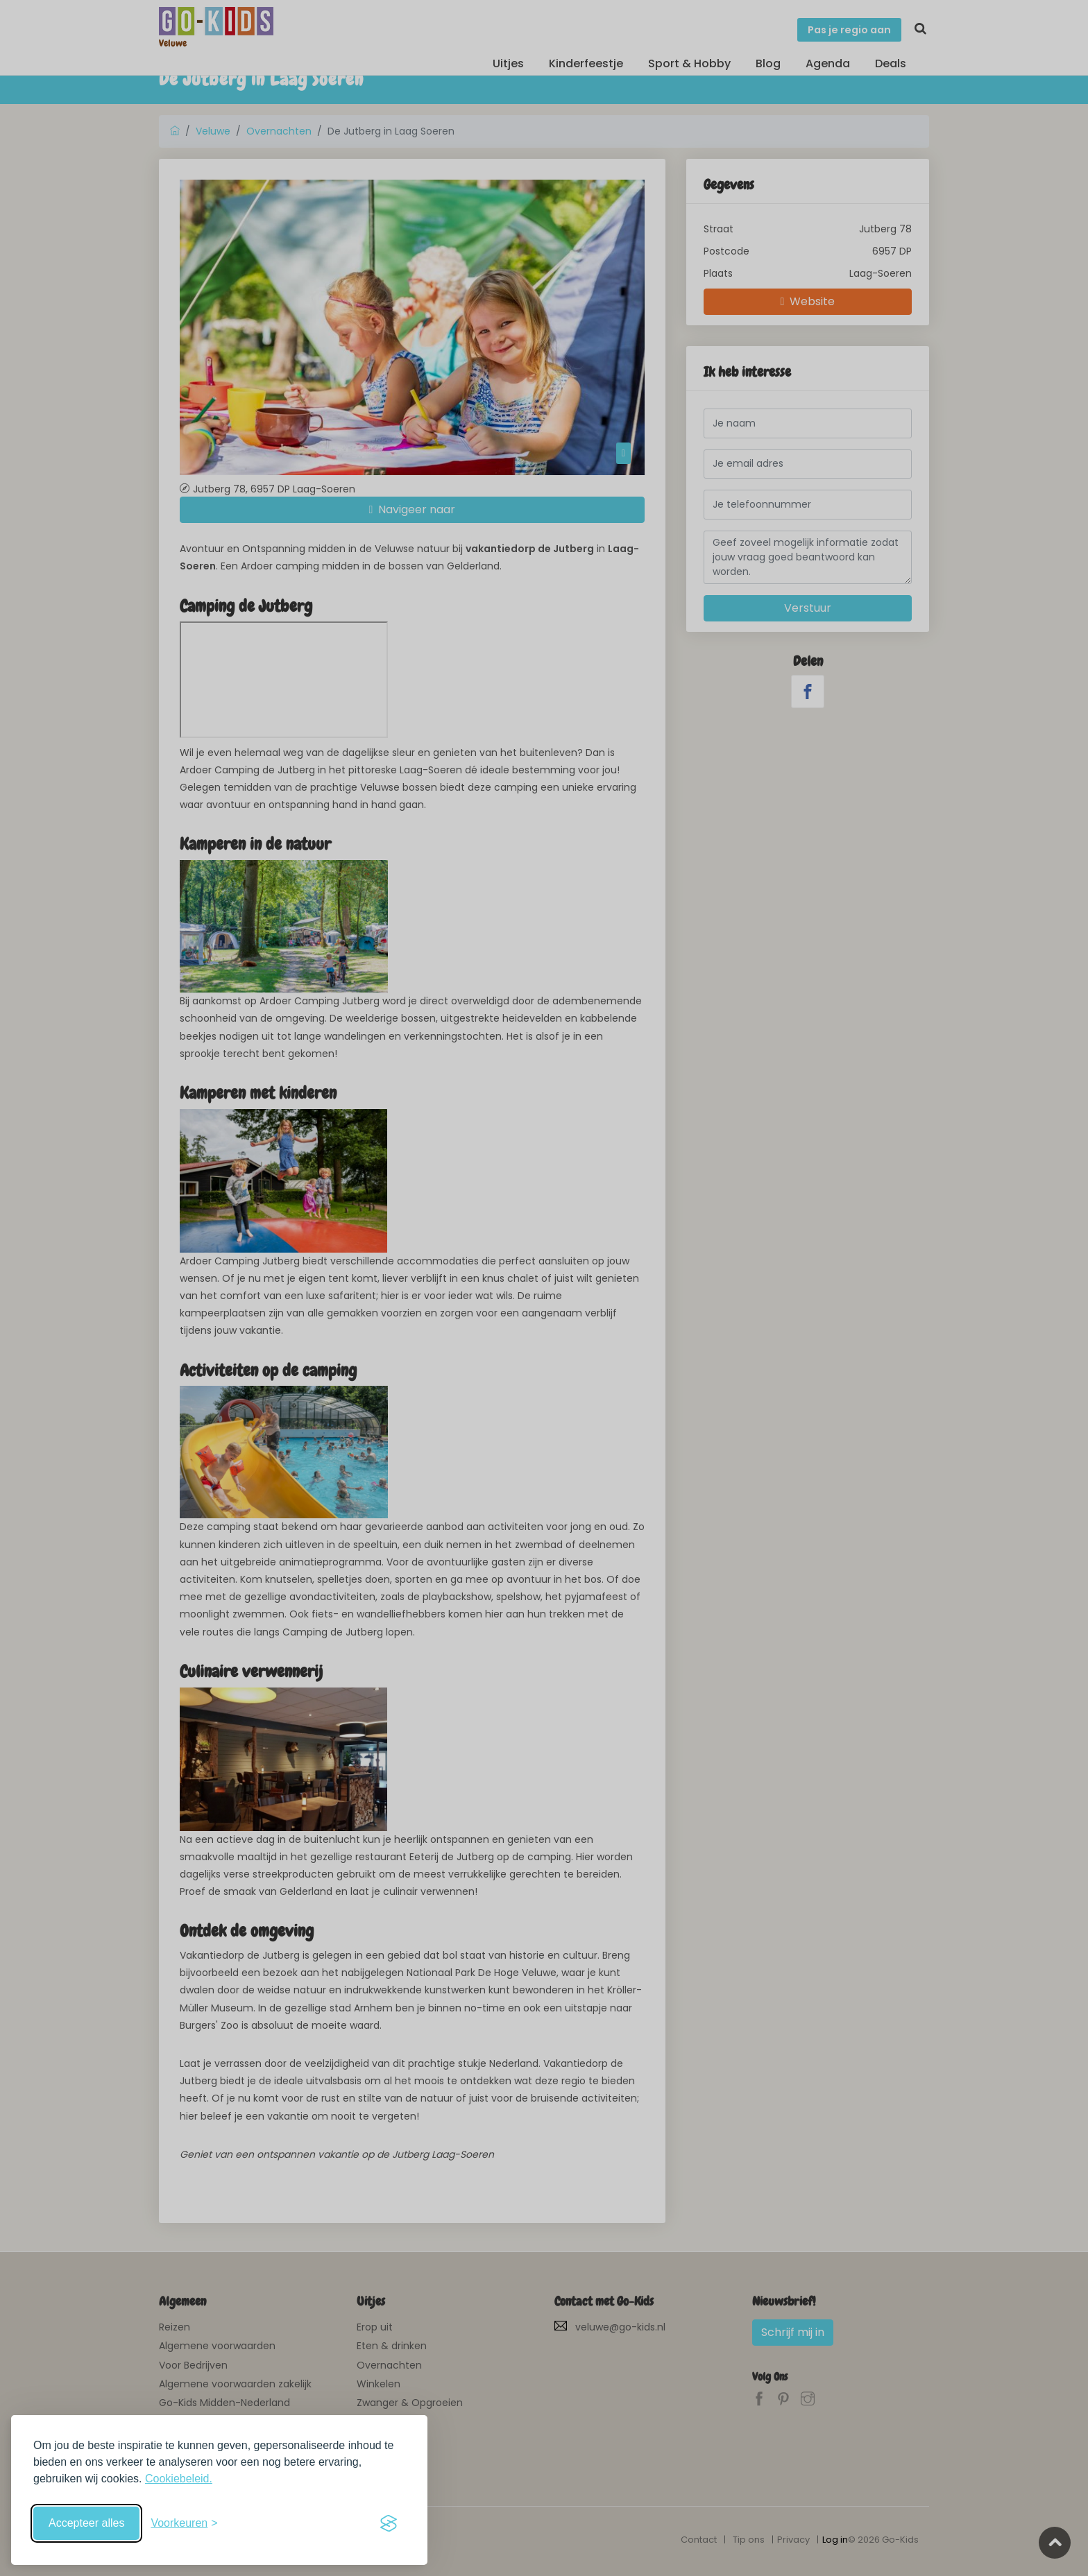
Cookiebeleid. (178, 2478)
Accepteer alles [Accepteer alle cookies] (86, 2523)
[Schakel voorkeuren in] (184, 2523)
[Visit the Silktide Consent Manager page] (388, 2523)
